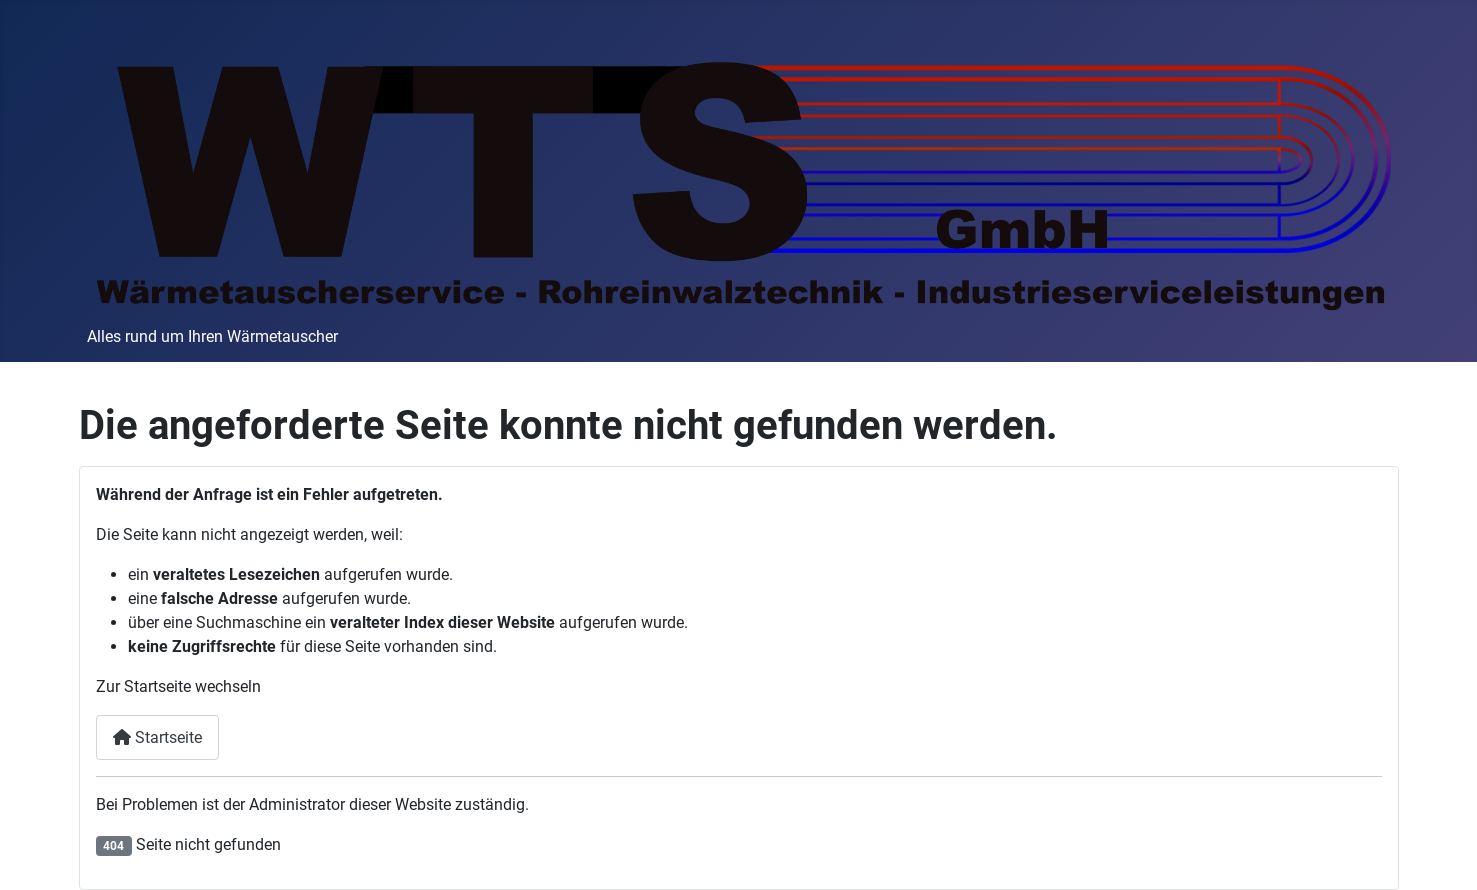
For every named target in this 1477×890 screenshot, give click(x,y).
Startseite (157, 737)
